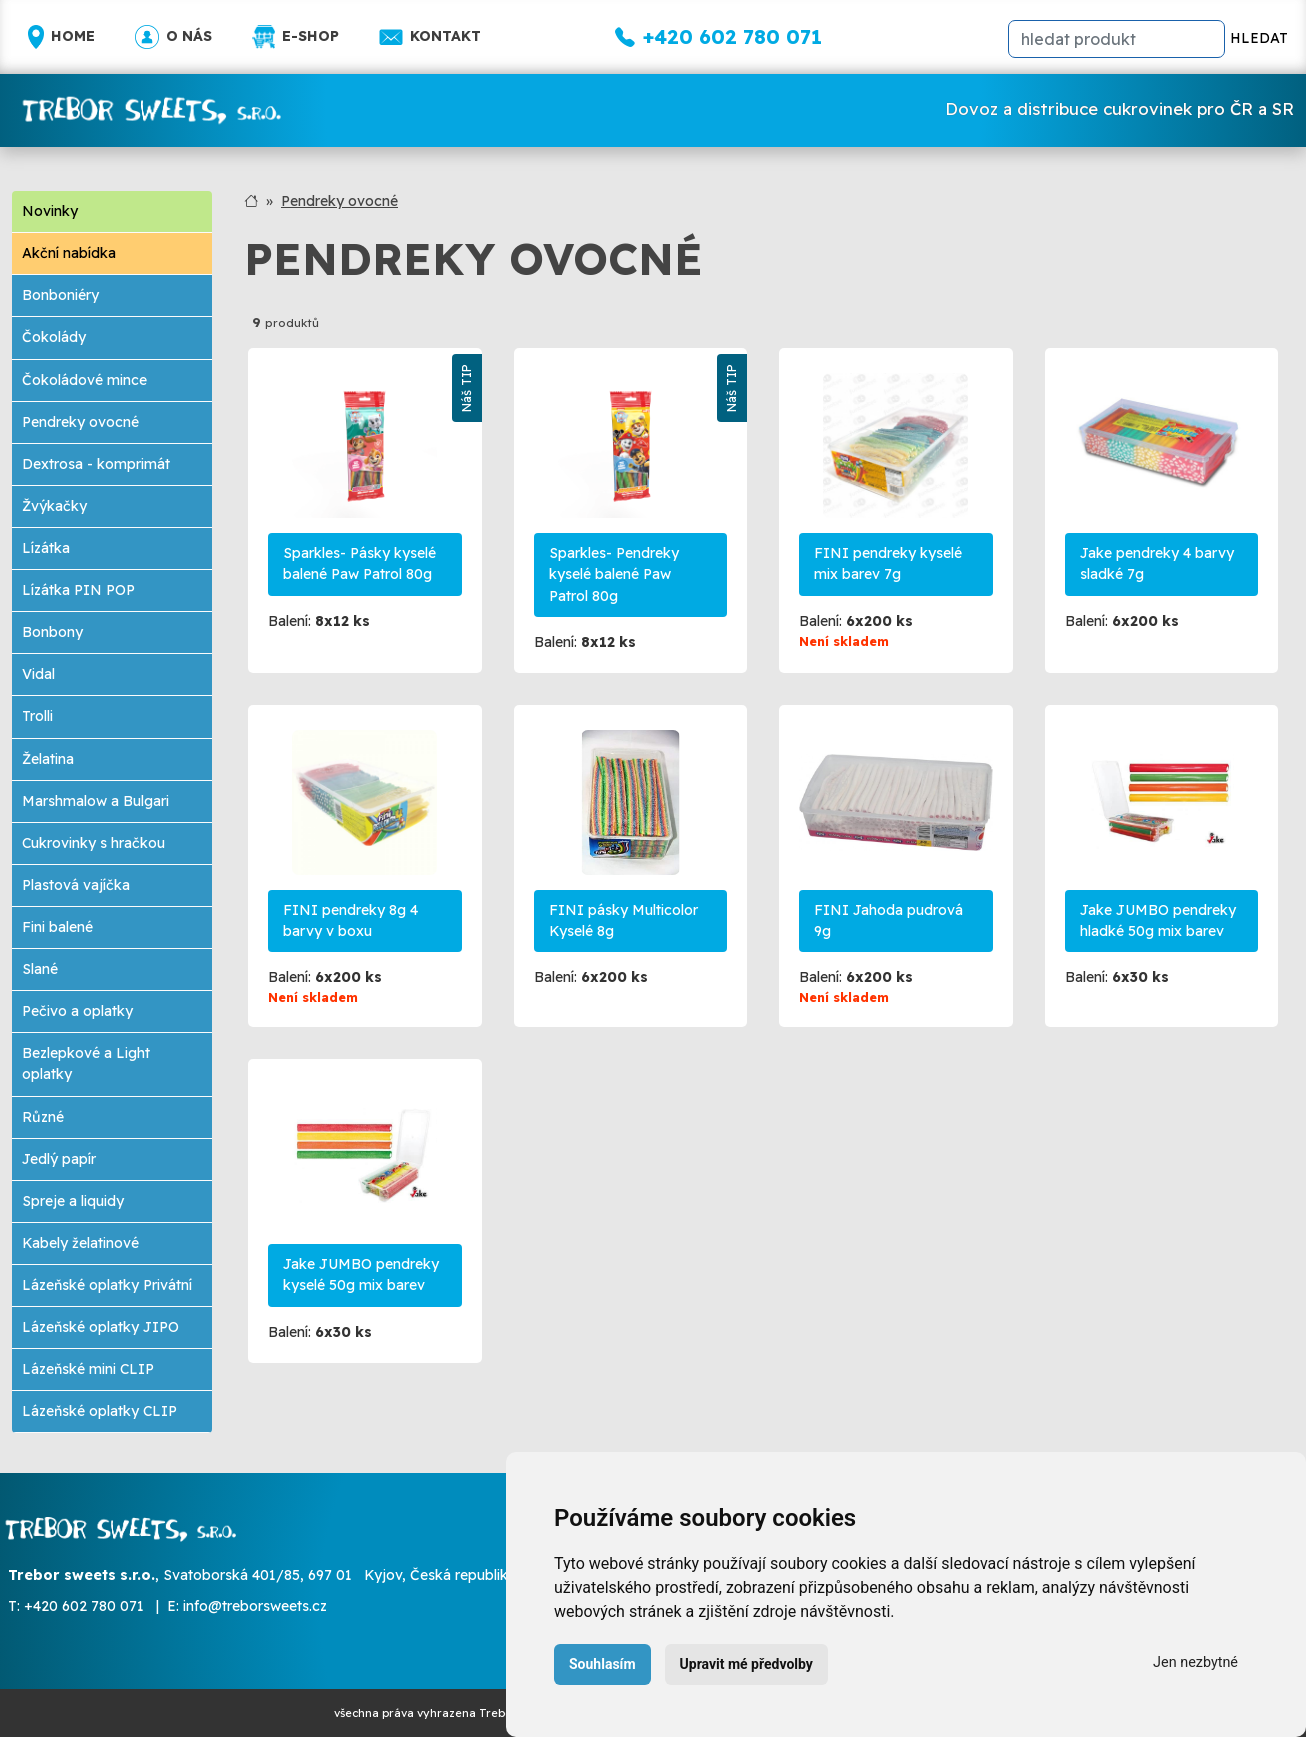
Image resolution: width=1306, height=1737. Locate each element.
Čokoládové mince (84, 380)
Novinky (50, 211)
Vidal (38, 674)
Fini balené (57, 927)
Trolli (37, 716)
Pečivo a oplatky (77, 1011)
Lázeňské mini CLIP (88, 1369)
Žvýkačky (54, 506)
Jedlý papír (59, 1159)
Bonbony (52, 632)
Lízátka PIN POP (78, 590)
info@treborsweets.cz (255, 1606)
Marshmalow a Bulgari (95, 801)
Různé (43, 1117)
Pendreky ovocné (80, 422)
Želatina (48, 759)
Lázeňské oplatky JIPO (100, 1327)
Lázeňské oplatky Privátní (107, 1285)
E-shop (295, 37)
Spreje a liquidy (73, 1201)
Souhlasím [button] (602, 1664)
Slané (40, 969)
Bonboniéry (60, 295)
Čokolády (54, 337)
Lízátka (46, 548)
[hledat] (1116, 39)
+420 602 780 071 (84, 1606)
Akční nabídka (69, 253)
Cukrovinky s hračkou (93, 843)
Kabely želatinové (80, 1243)
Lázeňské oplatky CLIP (99, 1411)
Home (61, 37)
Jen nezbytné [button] (1195, 1662)
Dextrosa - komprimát (96, 464)
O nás (173, 37)
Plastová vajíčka (76, 885)
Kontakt (430, 37)
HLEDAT (1259, 38)
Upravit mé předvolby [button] (746, 1664)
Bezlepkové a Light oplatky (86, 1063)
